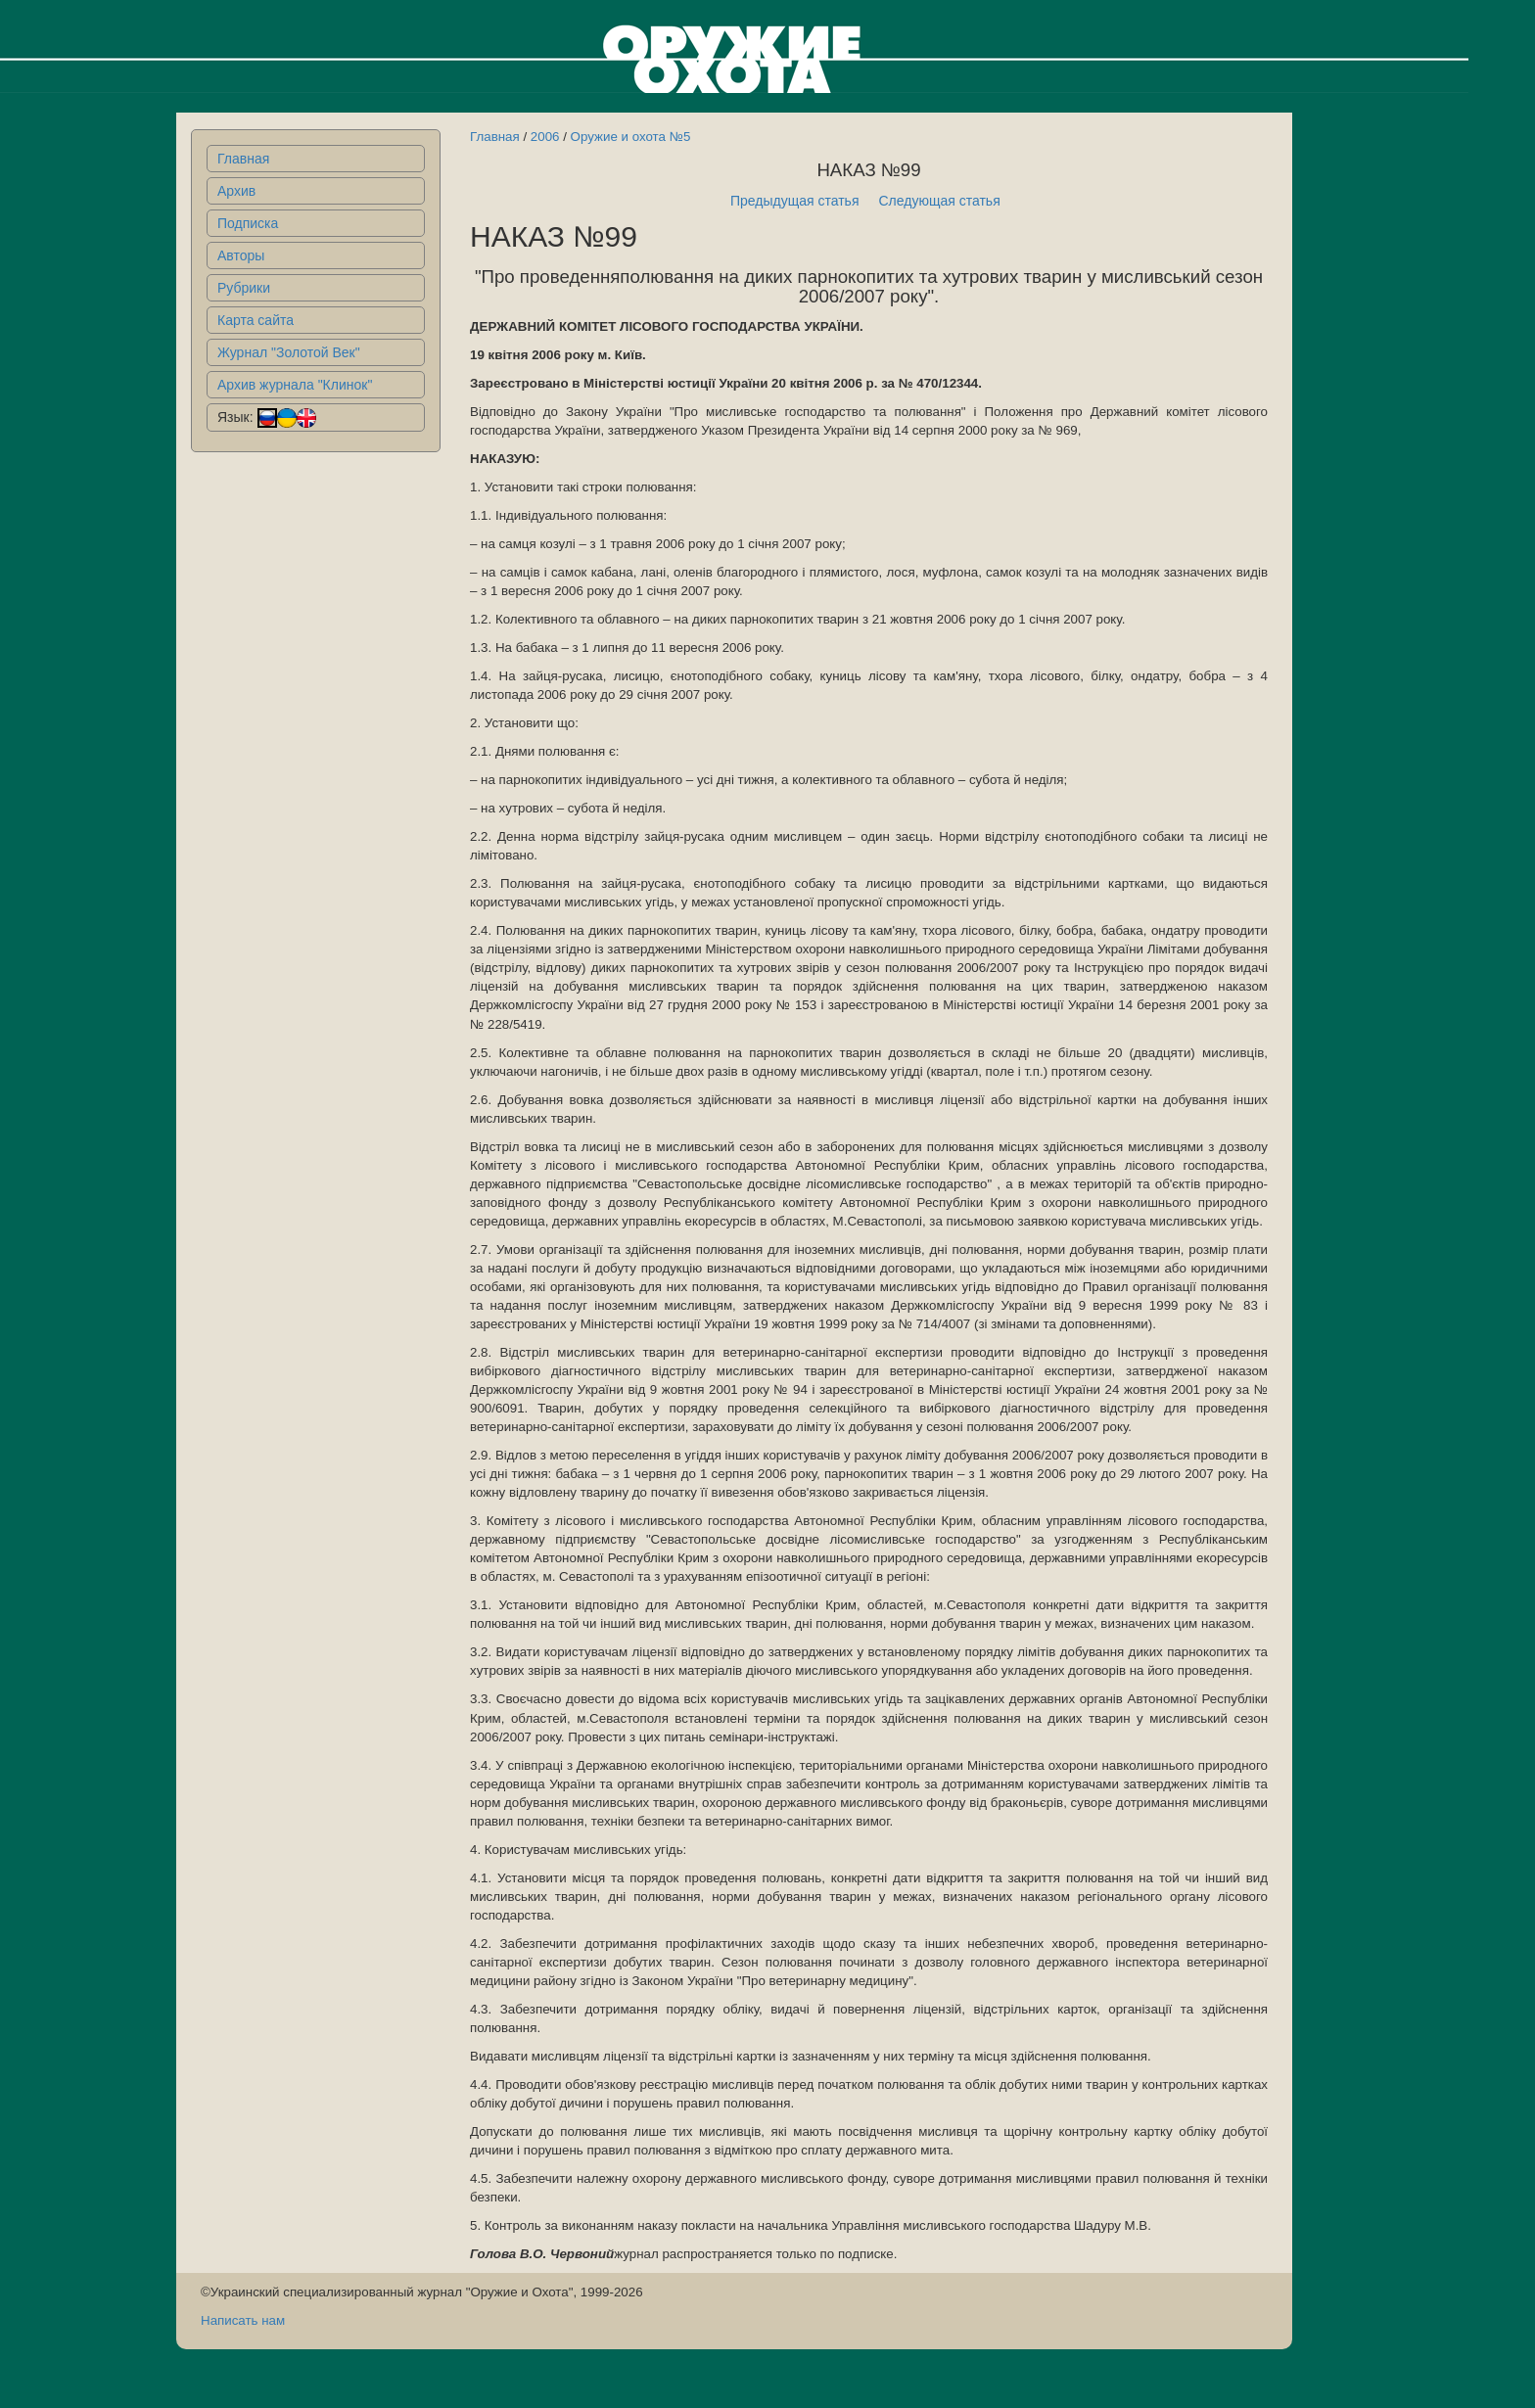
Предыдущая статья (795, 200)
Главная (243, 158)
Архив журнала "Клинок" (294, 385)
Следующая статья (939, 200)
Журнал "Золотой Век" (288, 352)
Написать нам (243, 2320)
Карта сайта (255, 320)
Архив (236, 191)
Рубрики (243, 288)
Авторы (240, 255)
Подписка (247, 223)
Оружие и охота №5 (631, 136)
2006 (545, 136)
